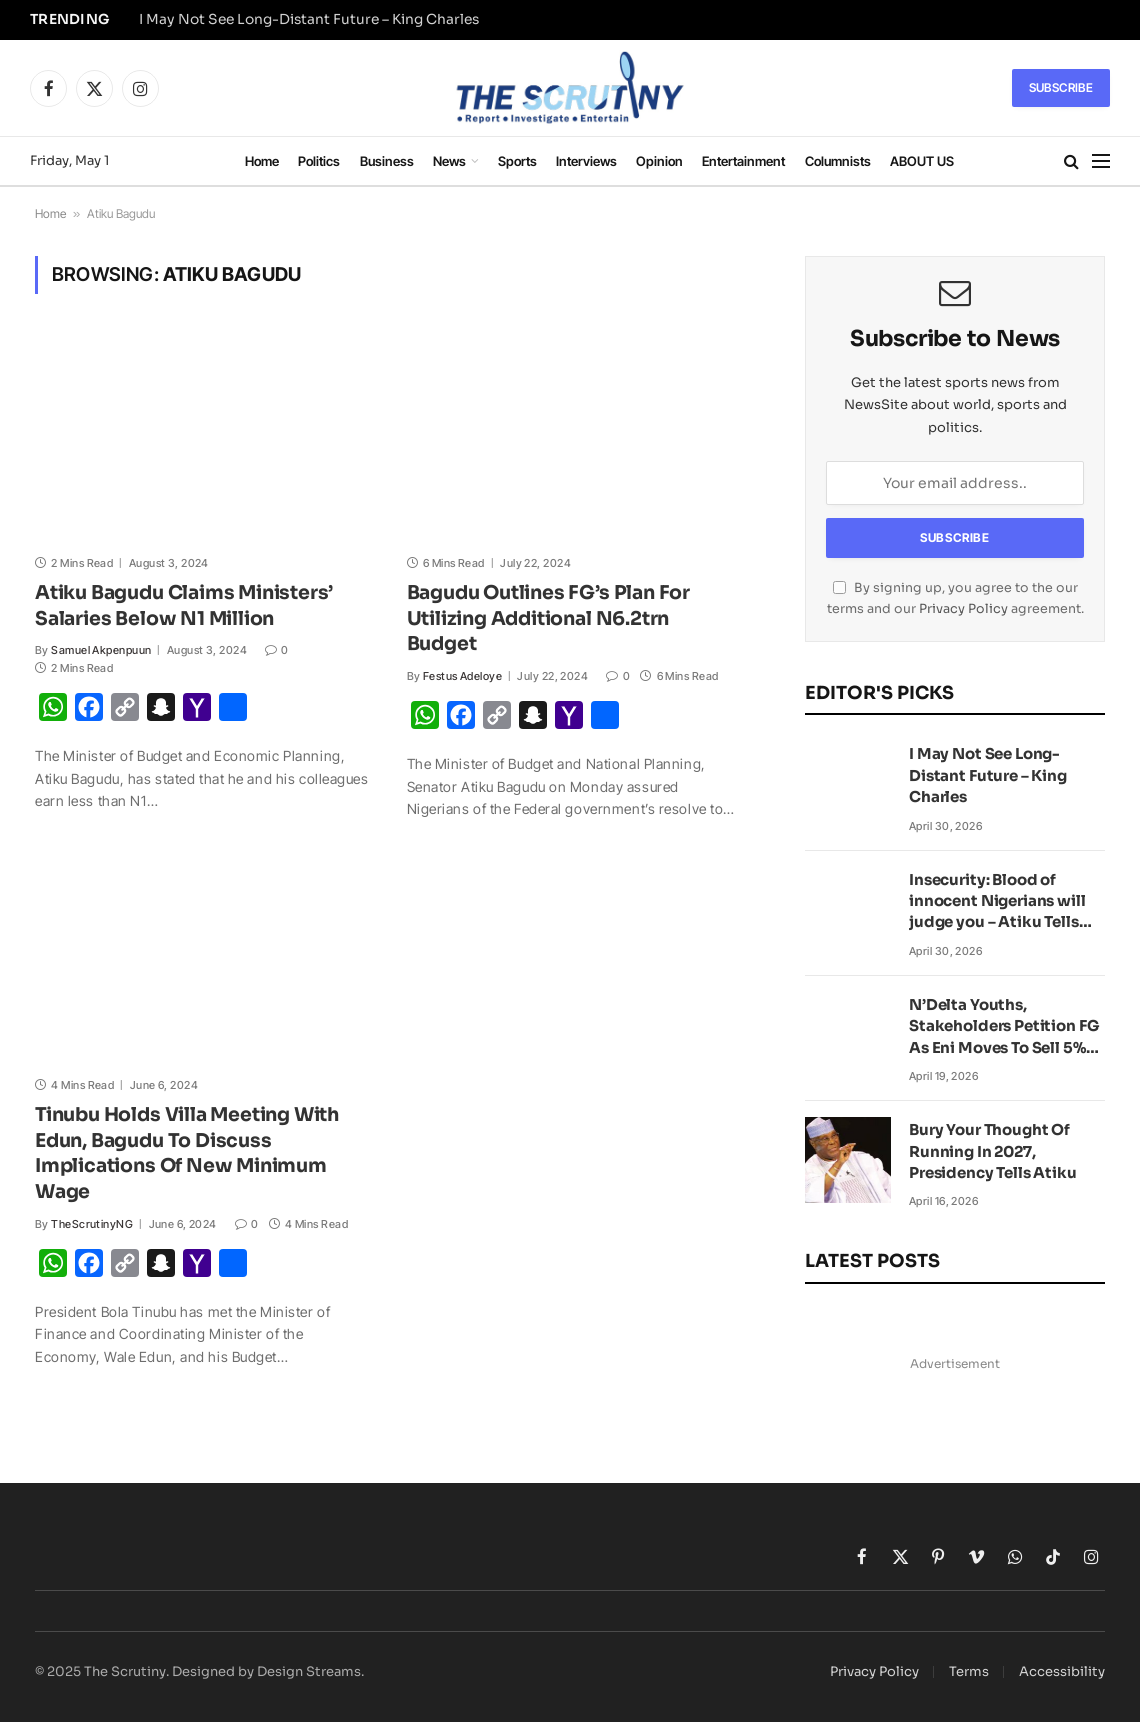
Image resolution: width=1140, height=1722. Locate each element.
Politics (319, 161)
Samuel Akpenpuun (101, 650)
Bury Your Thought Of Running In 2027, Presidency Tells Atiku (993, 1151)
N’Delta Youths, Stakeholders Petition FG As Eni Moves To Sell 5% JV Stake (1004, 1026)
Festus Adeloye (462, 676)
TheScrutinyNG (92, 1224)
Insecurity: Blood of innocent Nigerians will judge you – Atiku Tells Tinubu (997, 901)
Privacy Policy (963, 609)
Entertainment (743, 161)
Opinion (659, 161)
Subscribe (1061, 87)
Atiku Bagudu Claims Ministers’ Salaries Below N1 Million (184, 606)
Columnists (838, 161)
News (449, 161)
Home (262, 161)
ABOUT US (922, 161)
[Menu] (1101, 161)
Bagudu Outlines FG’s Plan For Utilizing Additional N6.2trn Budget (549, 619)
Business (387, 161)
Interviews (586, 161)
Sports (517, 161)
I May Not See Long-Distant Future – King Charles (309, 19)
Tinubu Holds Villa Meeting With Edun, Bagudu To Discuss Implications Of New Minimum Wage (187, 1153)
